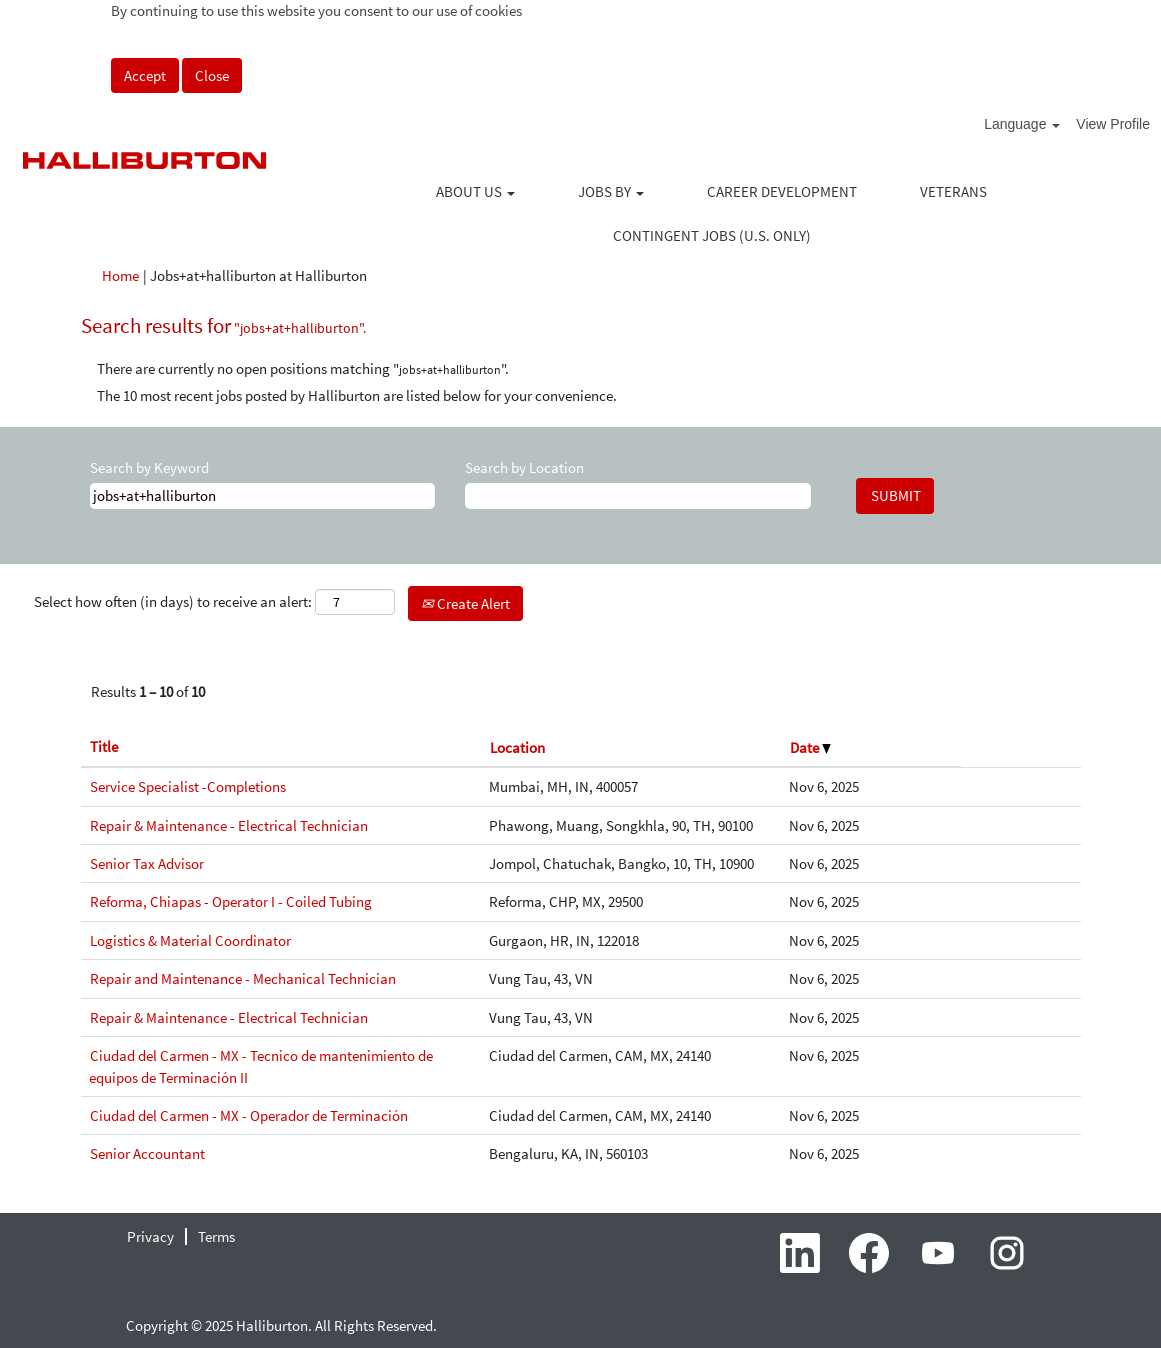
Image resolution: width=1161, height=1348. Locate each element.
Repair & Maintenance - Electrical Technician (229, 825)
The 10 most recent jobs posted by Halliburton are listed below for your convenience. (357, 395)
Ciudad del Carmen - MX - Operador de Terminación (249, 1115)
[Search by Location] (637, 495)
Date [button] (810, 747)
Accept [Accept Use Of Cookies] (145, 75)
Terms (216, 1236)
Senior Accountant (147, 1153)
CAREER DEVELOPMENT (782, 191)
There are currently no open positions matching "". (303, 368)
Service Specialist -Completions (188, 786)
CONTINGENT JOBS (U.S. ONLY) (712, 235)
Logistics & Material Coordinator (190, 940)
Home (120, 275)
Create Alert (465, 603)
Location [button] (517, 747)
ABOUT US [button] (475, 191)
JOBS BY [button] (611, 191)
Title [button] (104, 746)
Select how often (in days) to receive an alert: (173, 601)
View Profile (1113, 124)
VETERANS (953, 191)
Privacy (150, 1236)
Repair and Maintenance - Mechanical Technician (243, 978)
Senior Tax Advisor (147, 863)
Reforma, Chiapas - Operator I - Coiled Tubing (231, 901)
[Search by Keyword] (262, 495)
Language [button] (1022, 124)
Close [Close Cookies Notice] (212, 75)
